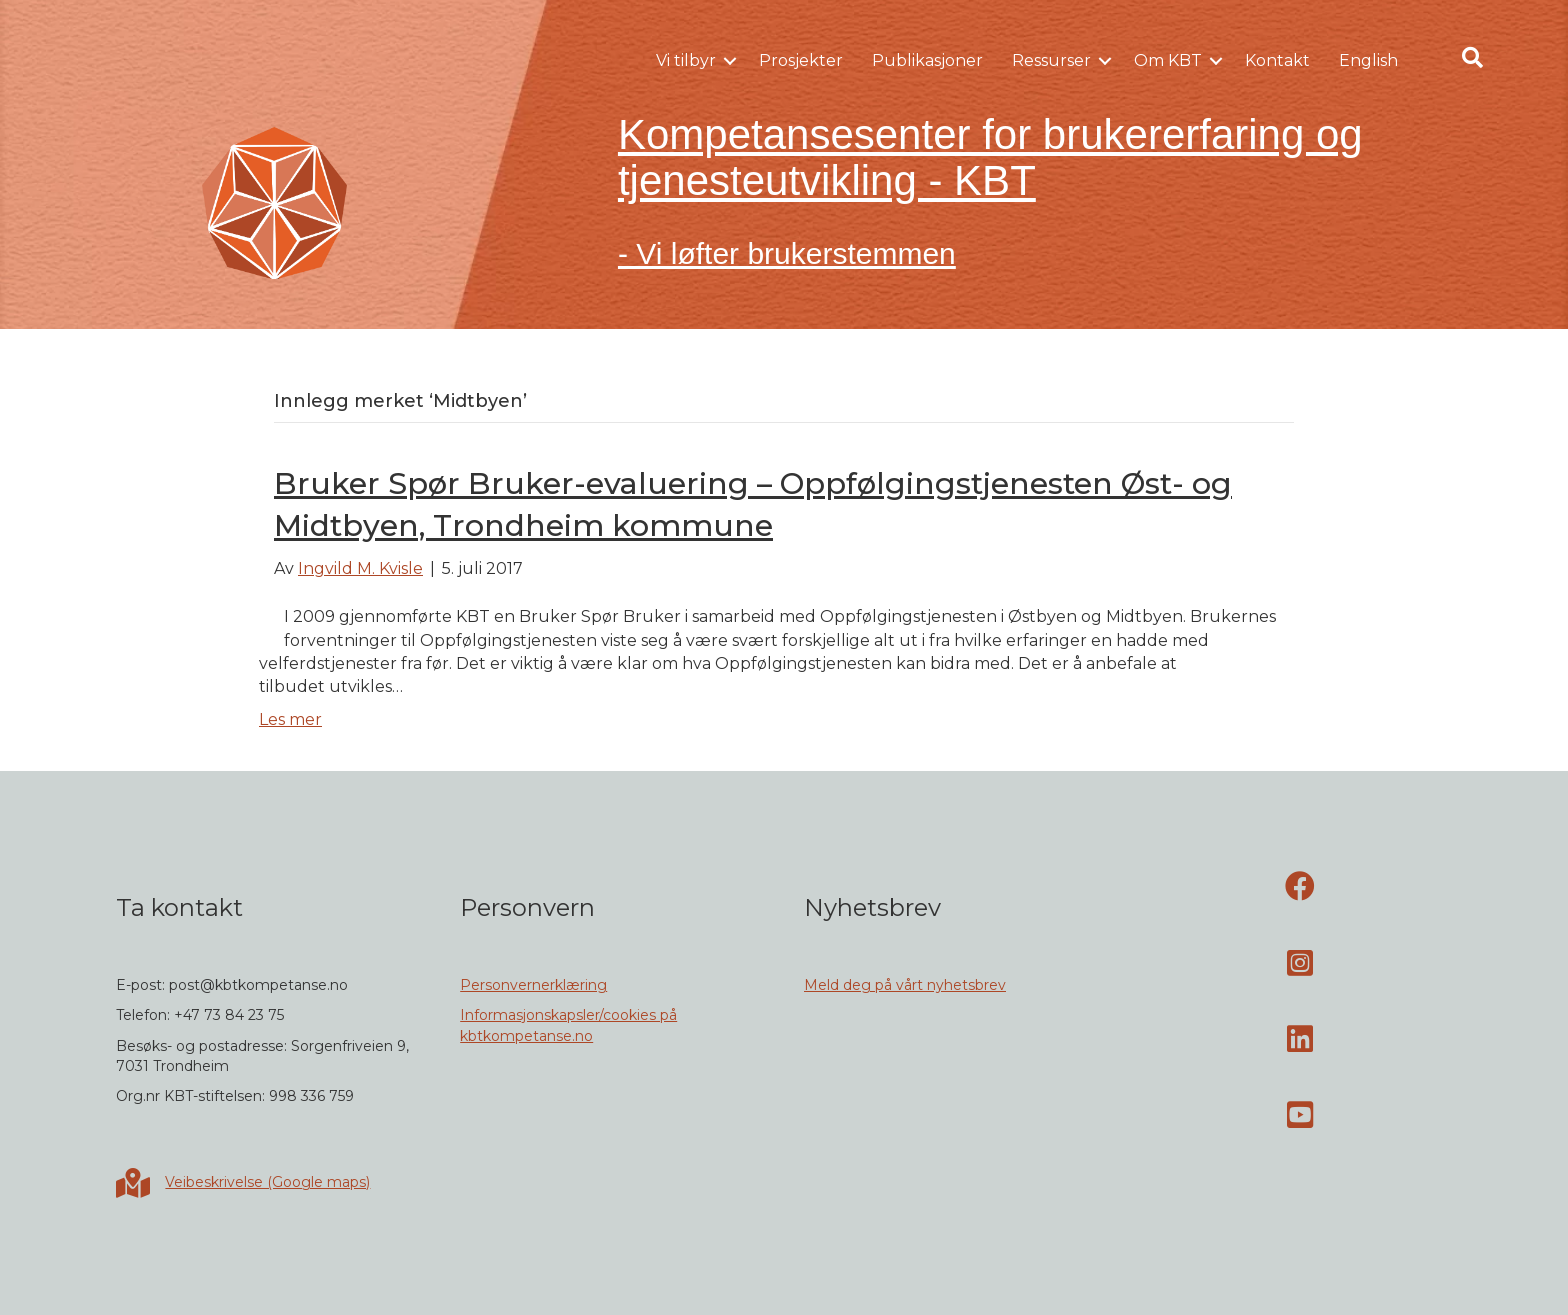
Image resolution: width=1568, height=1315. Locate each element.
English (1368, 60)
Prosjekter (801, 60)
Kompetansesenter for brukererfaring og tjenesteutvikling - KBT (990, 157)
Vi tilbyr (686, 60)
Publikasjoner (927, 60)
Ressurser (1051, 60)
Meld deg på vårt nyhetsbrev (905, 985)
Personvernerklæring (533, 985)
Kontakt (1277, 60)
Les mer (290, 719)
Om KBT (1168, 60)
